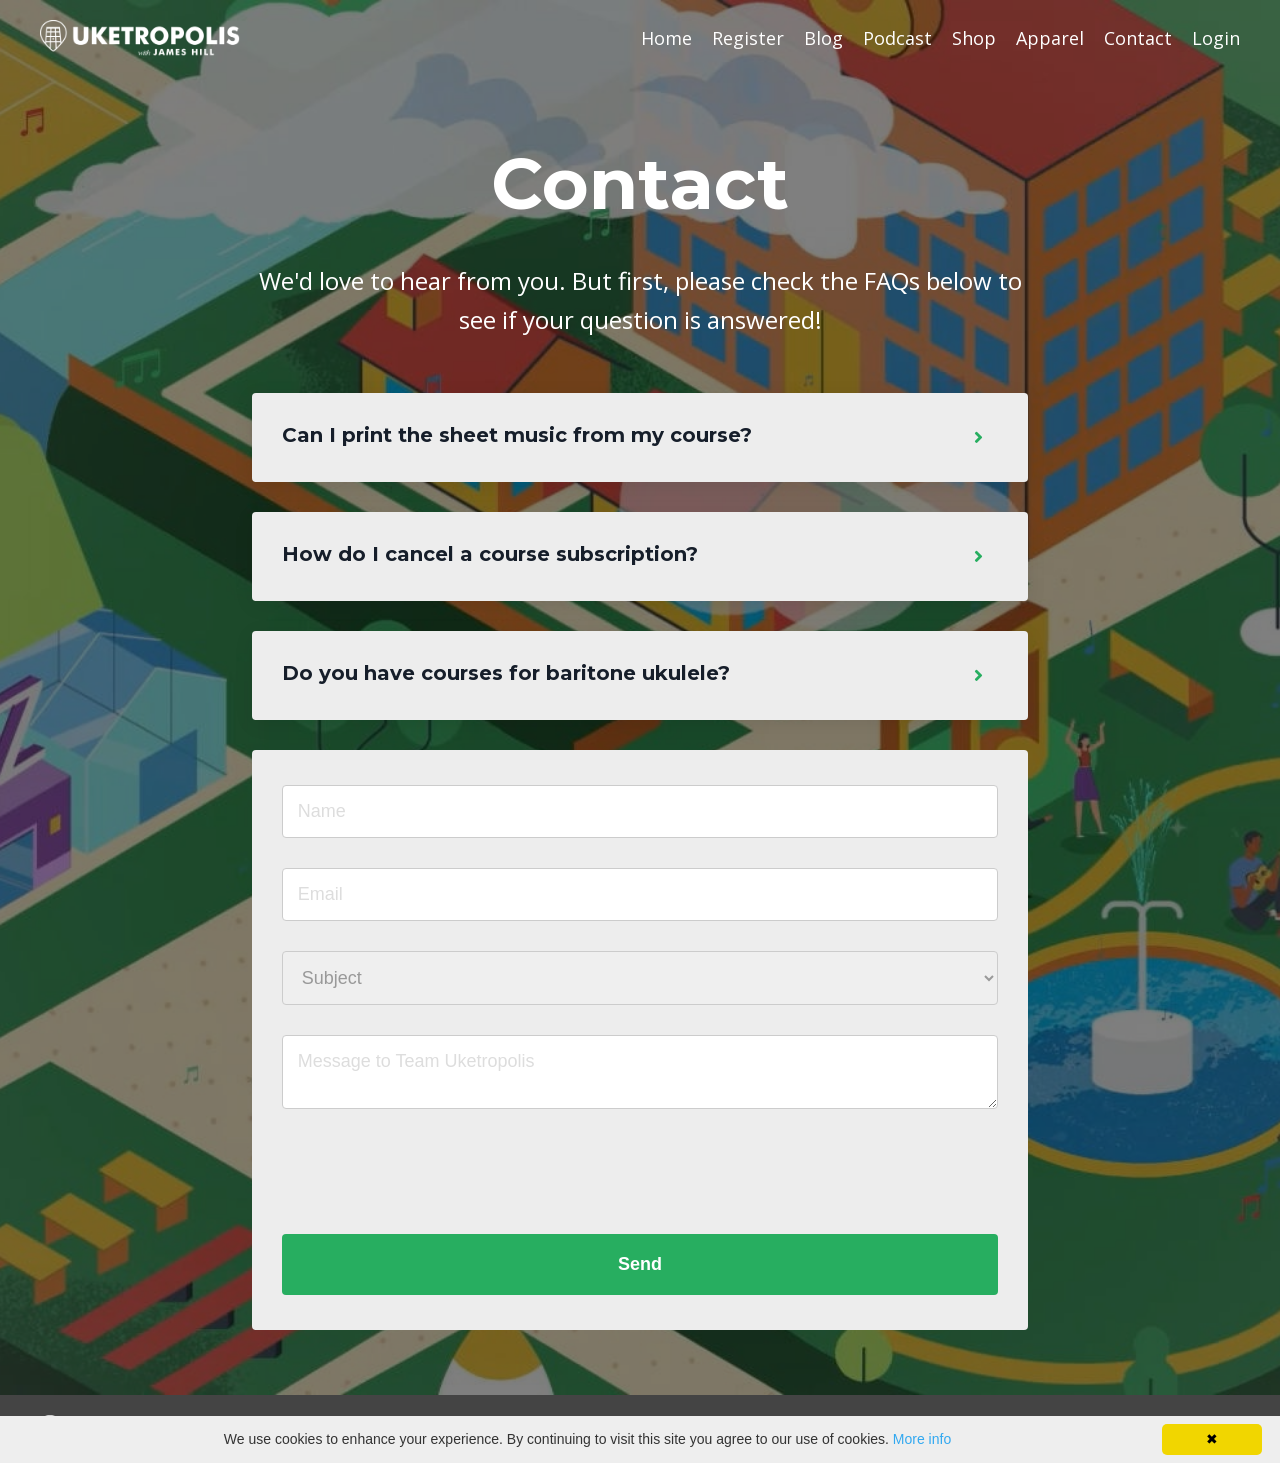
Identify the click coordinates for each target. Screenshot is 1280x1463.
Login (1216, 38)
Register (748, 38)
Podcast (897, 38)
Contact (1138, 38)
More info (922, 1439)
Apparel (1050, 38)
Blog (823, 38)
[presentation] (434, 1175)
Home (666, 38)
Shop (974, 38)
